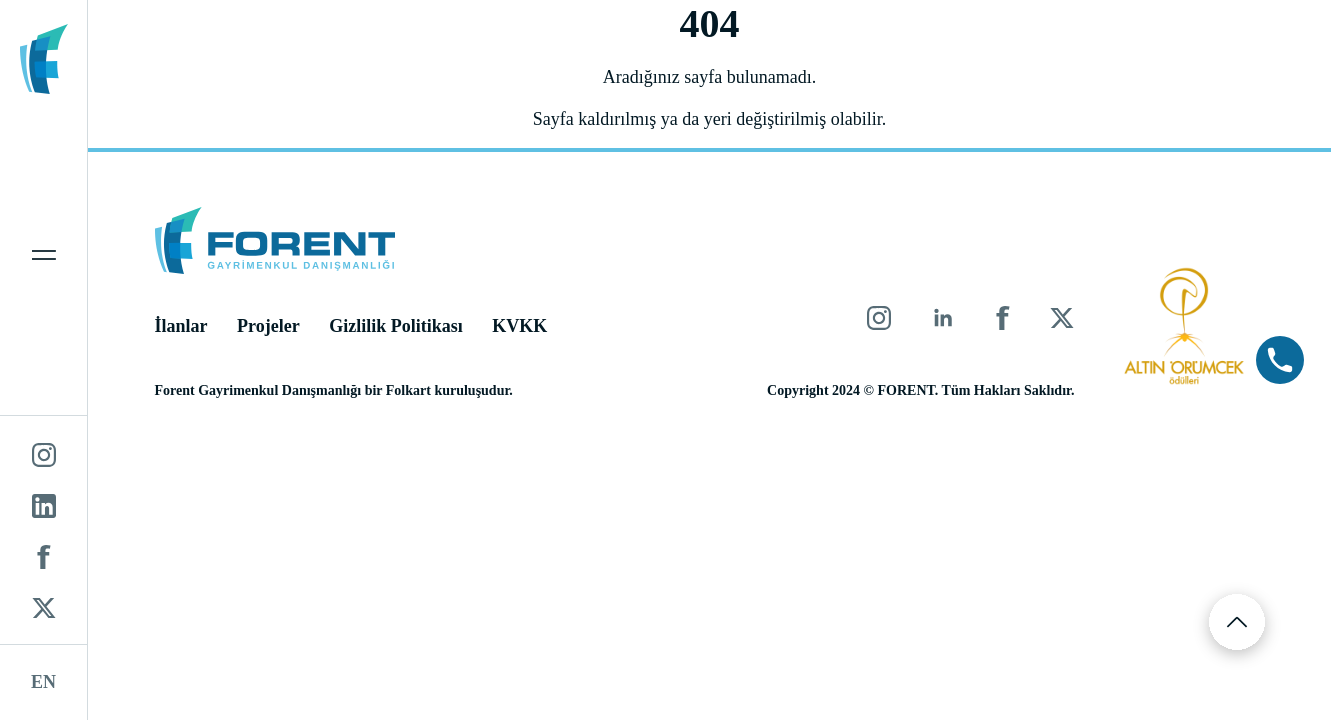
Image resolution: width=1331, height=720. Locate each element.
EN (43, 682)
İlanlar (181, 326)
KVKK (519, 326)
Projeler (268, 326)
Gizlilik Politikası (396, 326)
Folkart (408, 390)
